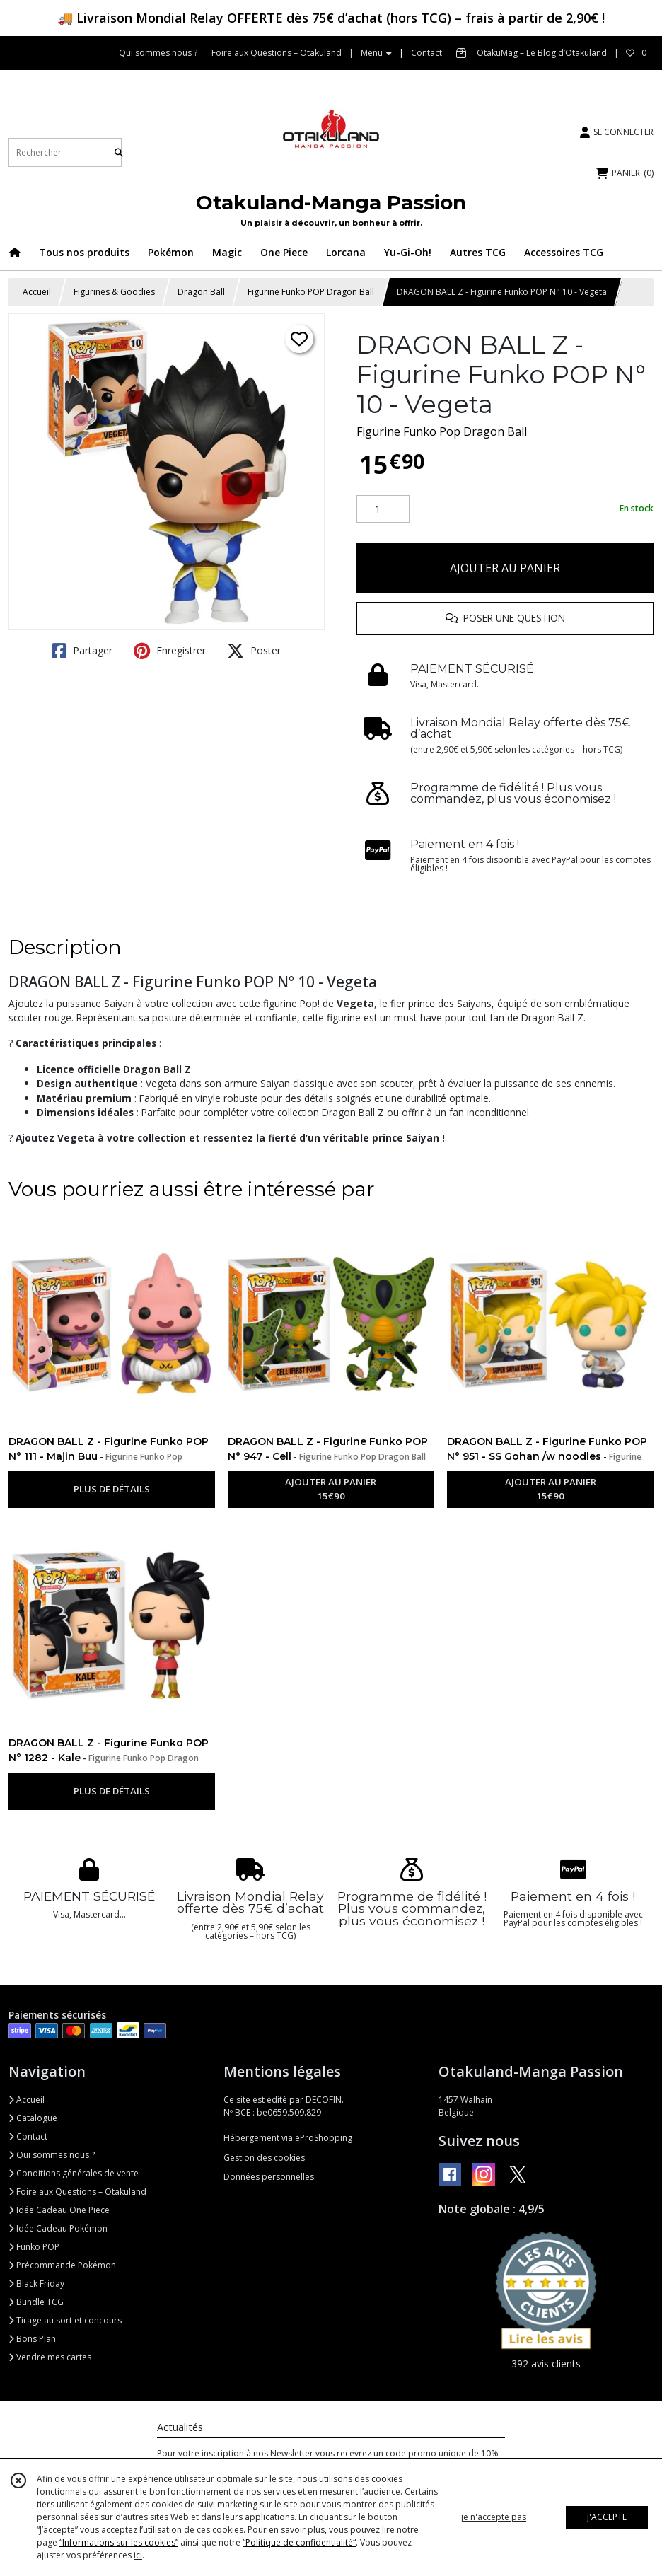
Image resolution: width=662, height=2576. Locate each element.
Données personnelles (268, 2177)
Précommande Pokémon (62, 2265)
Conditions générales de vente (73, 2173)
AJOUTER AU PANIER (505, 568)
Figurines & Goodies (114, 292)
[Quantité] (383, 509)
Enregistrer (170, 650)
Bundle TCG (36, 2302)
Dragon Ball (201, 292)
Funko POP (33, 2247)
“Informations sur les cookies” (118, 2542)
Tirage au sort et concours (65, 2320)
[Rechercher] (119, 152)
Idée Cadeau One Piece (59, 2210)
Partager (82, 650)
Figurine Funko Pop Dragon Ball (441, 431)
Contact (426, 53)
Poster (254, 650)
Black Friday (36, 2284)
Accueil (37, 292)
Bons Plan (32, 2339)
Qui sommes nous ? (51, 2155)
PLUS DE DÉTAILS (112, 1489)
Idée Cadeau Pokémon (58, 2228)
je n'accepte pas (493, 2517)
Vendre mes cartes (49, 2357)
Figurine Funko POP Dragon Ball (311, 292)
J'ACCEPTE (607, 2517)
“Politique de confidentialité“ (299, 2542)
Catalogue (32, 2118)
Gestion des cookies (264, 2158)
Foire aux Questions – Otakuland (77, 2192)
